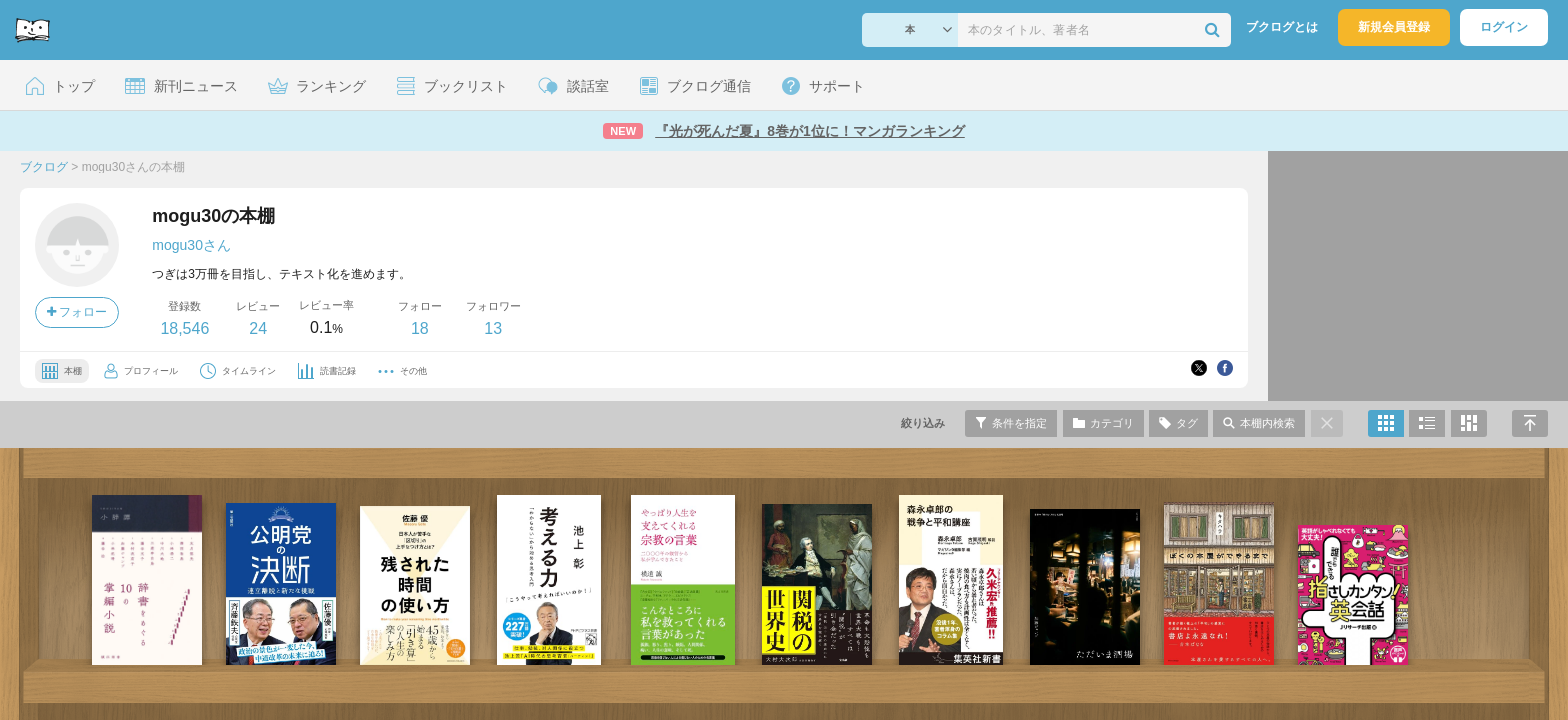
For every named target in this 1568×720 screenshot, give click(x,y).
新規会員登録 (1394, 27)
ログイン (1504, 27)
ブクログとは (1282, 27)
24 (258, 328)
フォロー (77, 312)
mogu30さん (191, 245)
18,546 (184, 328)
